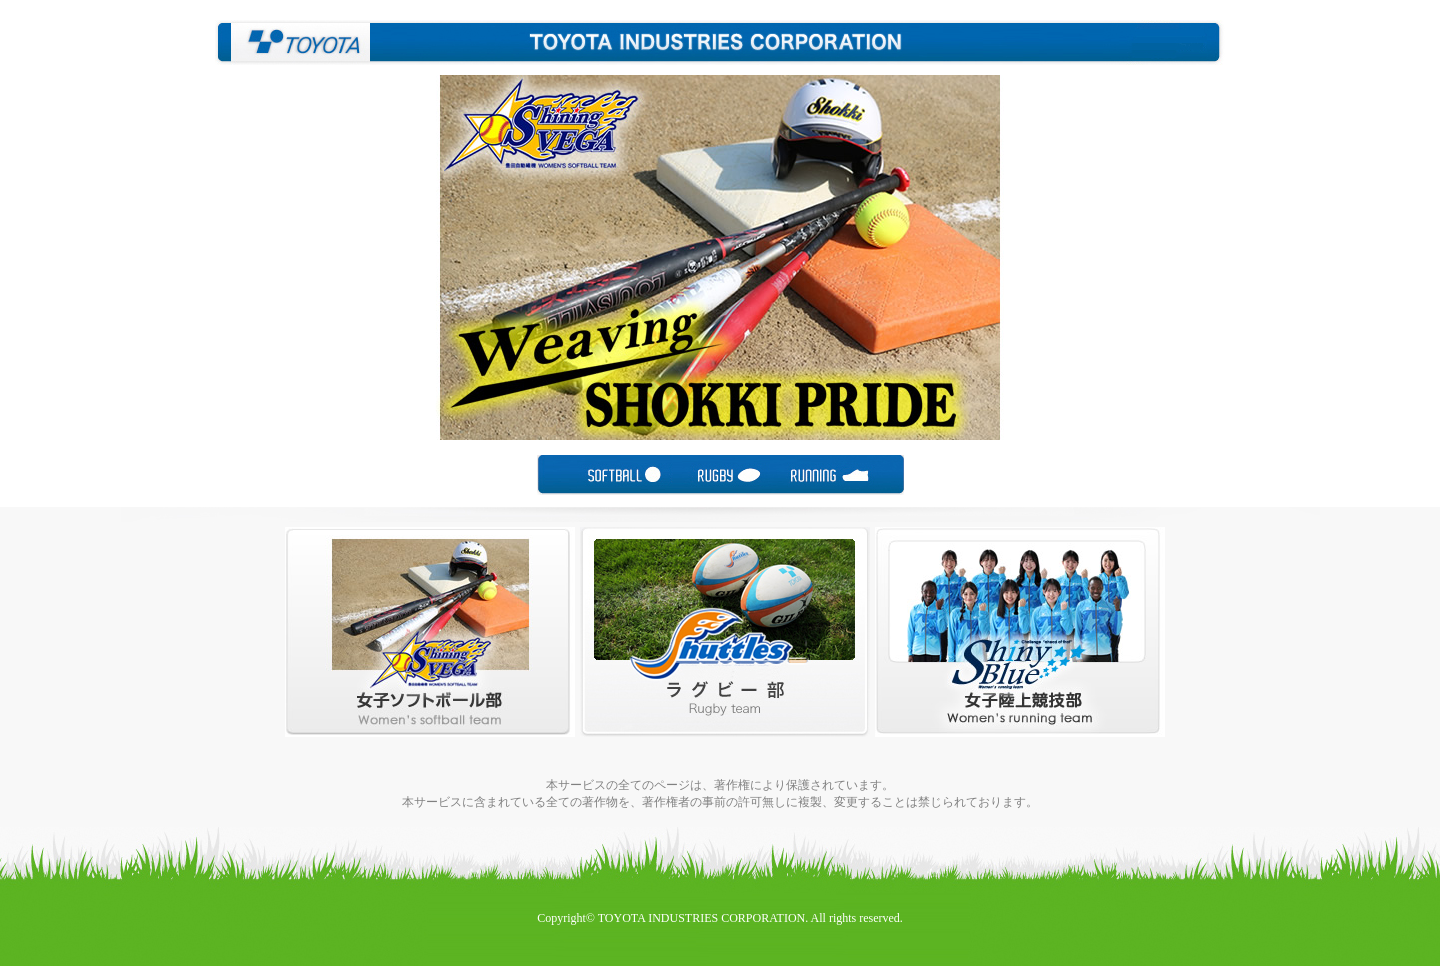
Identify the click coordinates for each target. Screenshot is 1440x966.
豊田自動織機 (292, 42)
